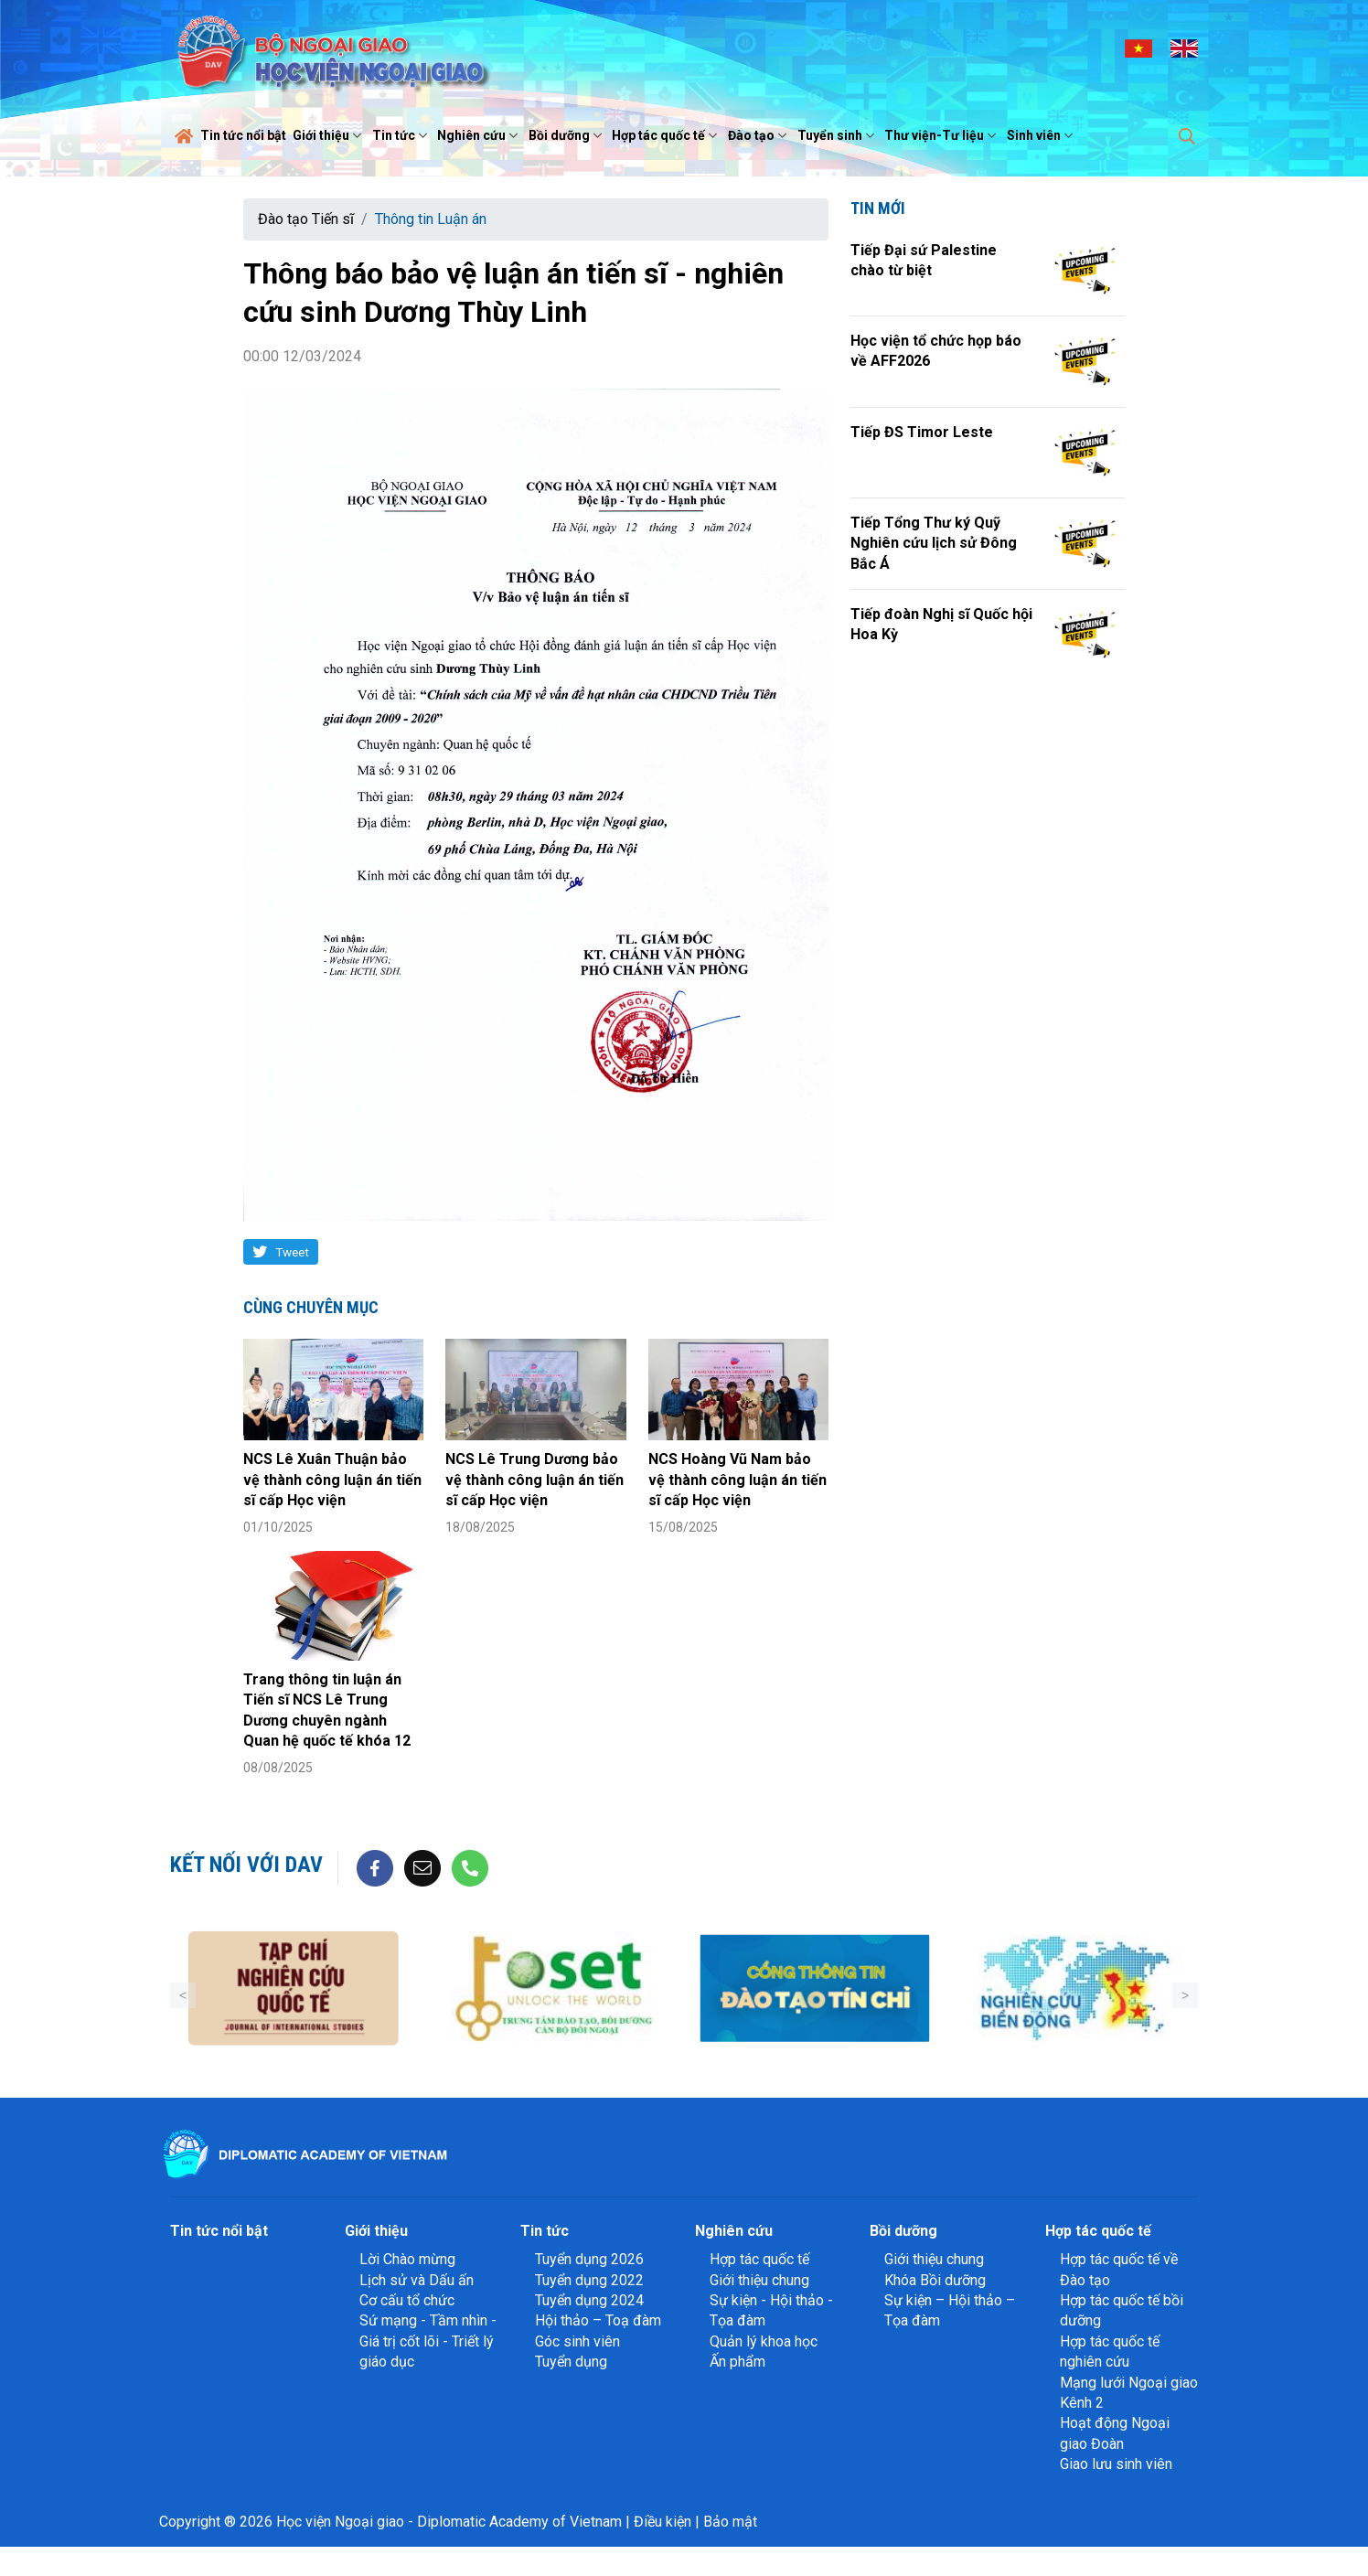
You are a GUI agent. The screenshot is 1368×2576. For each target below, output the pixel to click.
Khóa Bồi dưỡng (935, 2280)
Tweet (292, 1252)
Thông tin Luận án (430, 219)
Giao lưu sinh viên (1116, 2464)
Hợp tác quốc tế (666, 135)
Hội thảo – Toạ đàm (598, 2320)
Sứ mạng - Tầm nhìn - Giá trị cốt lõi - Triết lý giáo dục (428, 2341)
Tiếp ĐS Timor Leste (921, 432)
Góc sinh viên (577, 2341)
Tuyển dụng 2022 (589, 2280)
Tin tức (402, 135)
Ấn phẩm (737, 2361)
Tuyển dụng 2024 (589, 2300)
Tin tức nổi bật (243, 135)
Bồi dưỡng (567, 135)
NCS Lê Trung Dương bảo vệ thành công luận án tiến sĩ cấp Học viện (534, 1479)
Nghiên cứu (479, 135)
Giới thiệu (329, 135)
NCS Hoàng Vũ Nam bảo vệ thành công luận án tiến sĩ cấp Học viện (737, 1479)
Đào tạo (759, 135)
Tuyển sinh (838, 135)
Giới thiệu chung (759, 2280)
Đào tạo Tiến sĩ (306, 219)
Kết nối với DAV (246, 1864)
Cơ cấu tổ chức (406, 2300)
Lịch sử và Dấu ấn (416, 2280)
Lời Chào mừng (407, 2259)
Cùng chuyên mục (311, 1307)
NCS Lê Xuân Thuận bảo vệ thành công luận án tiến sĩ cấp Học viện (332, 1479)
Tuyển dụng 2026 (589, 2259)
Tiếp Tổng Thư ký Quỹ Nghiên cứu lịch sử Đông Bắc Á (933, 543)
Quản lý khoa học (764, 2341)
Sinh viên (1042, 135)
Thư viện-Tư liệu (942, 135)
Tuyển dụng (571, 2361)
